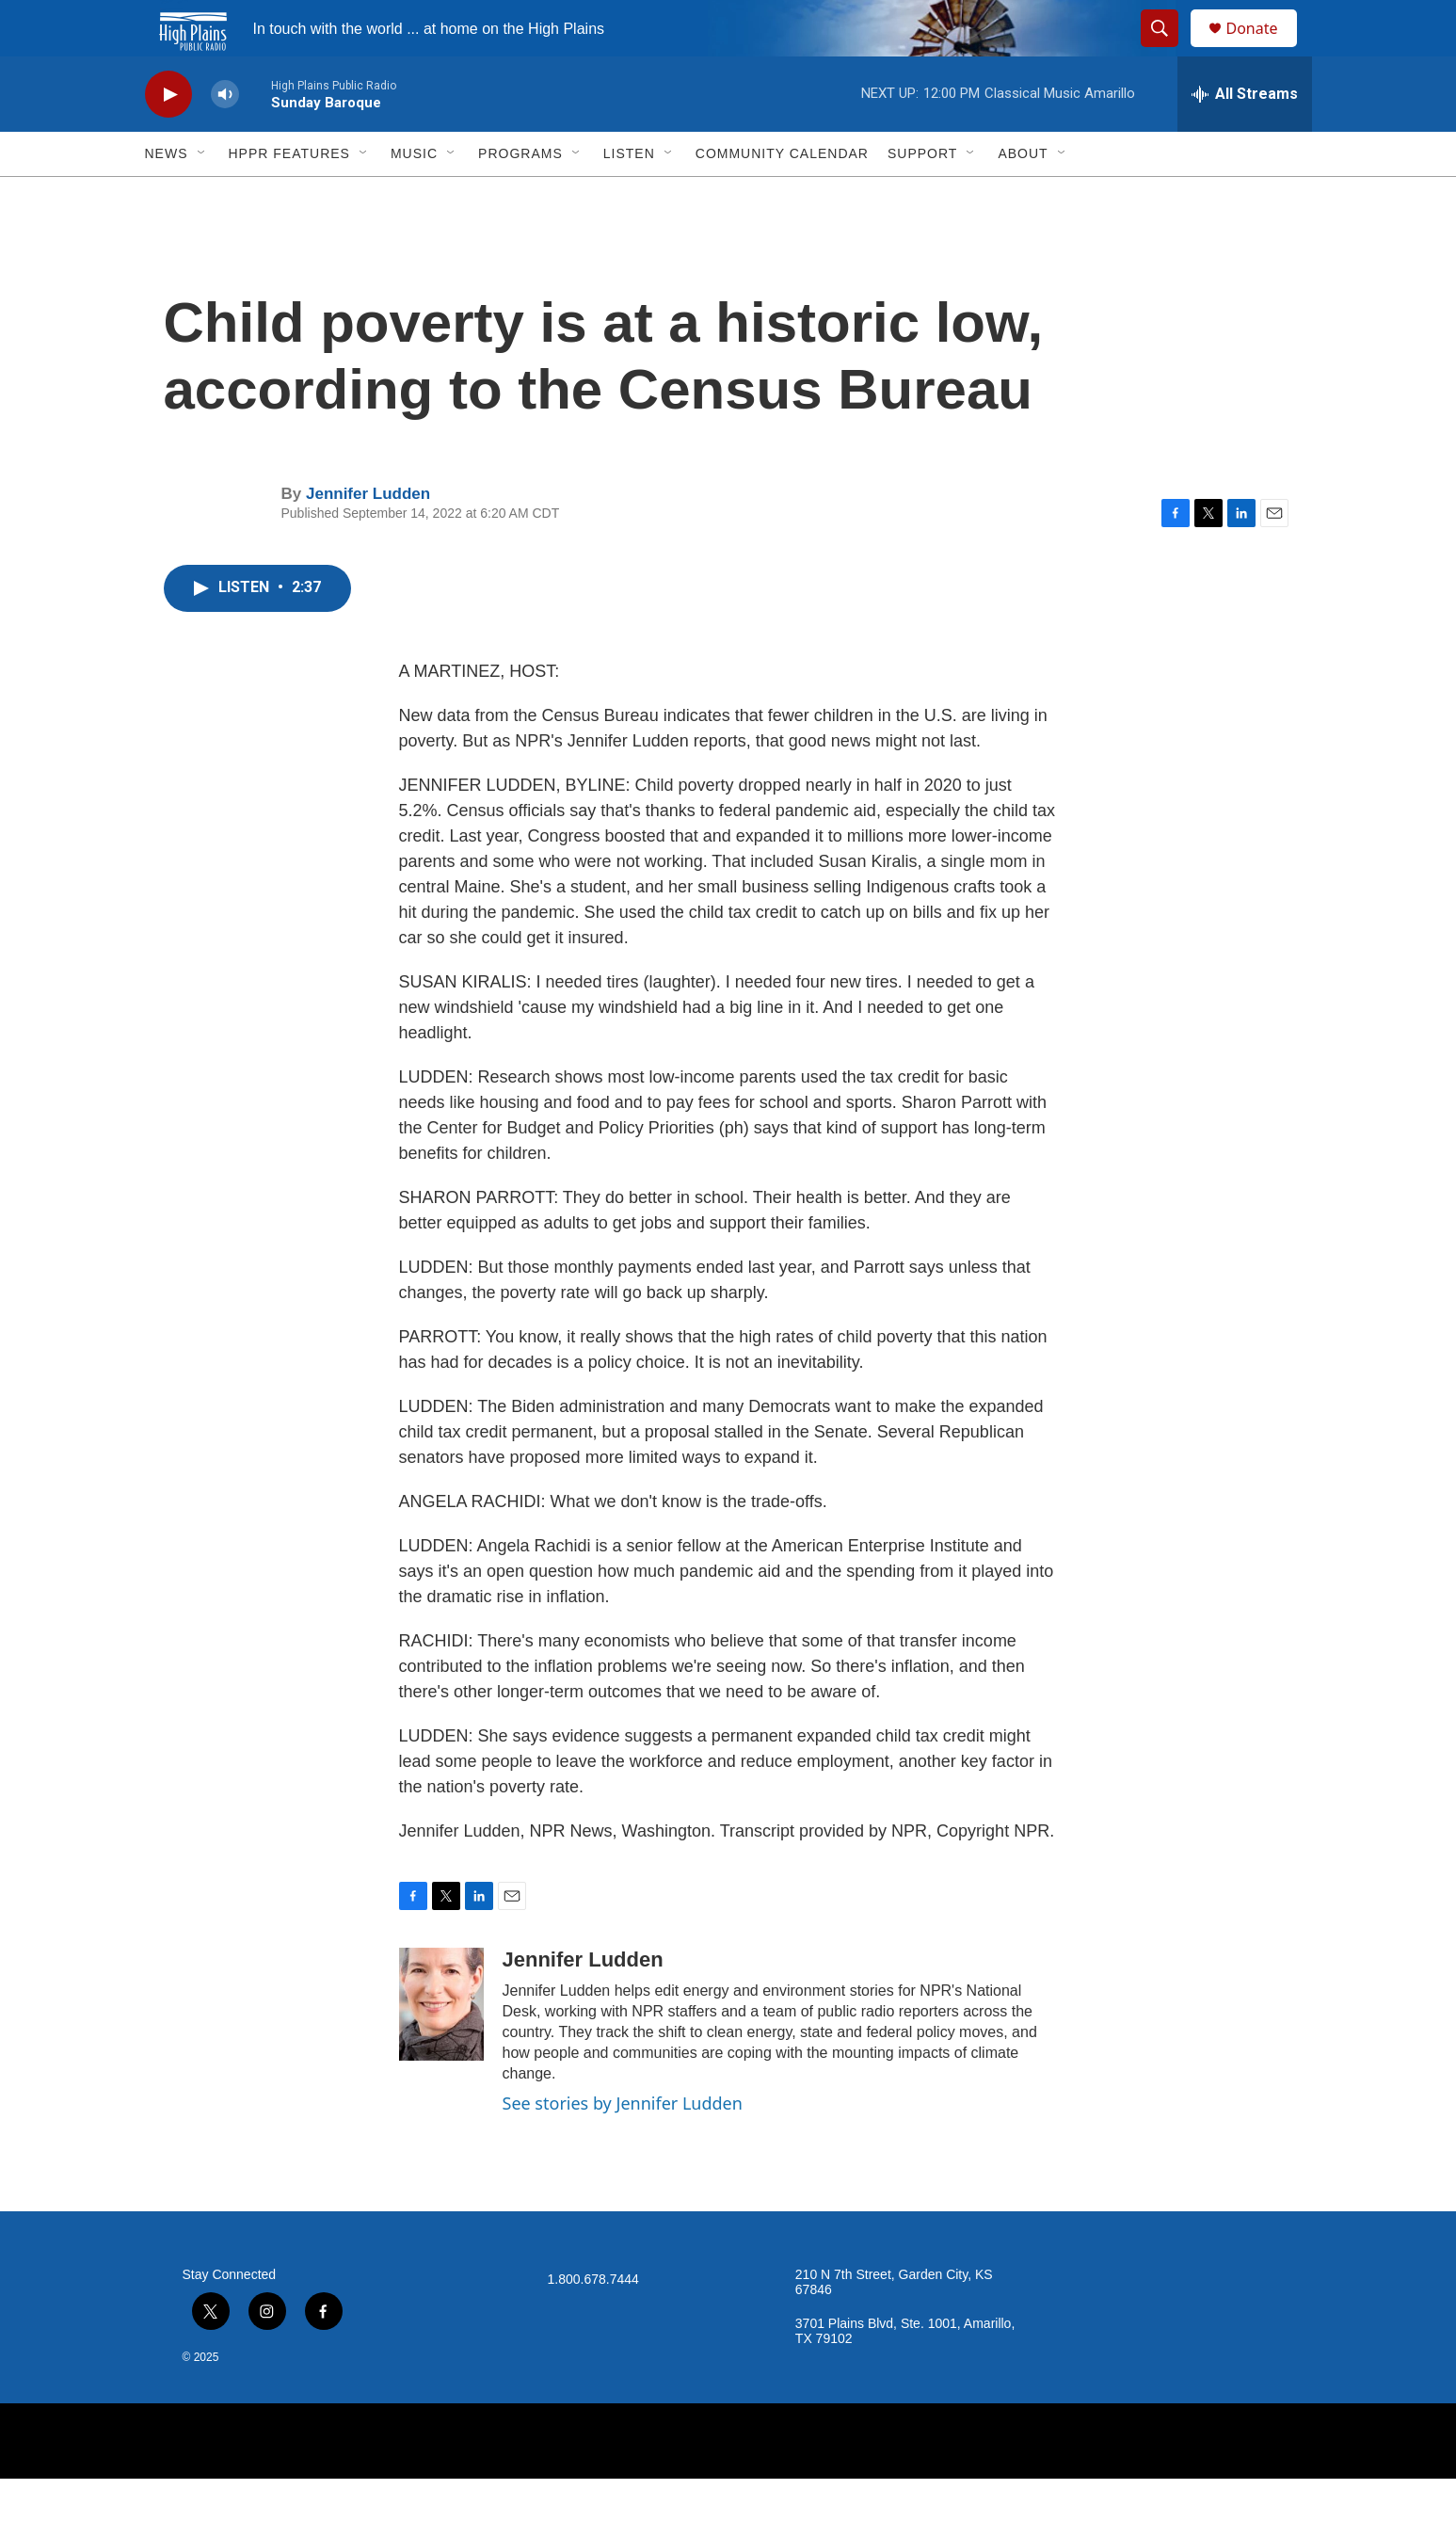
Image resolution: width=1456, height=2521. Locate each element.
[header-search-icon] (1169, 50)
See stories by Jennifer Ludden (623, 2145)
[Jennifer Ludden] (441, 2046)
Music (414, 195)
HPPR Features (289, 195)
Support (922, 195)
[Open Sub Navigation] (202, 195)
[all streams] (1244, 136)
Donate (1264, 49)
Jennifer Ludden (368, 536)
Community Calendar (782, 195)
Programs (520, 195)
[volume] (225, 137)
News (166, 195)
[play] (168, 137)
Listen (629, 195)
